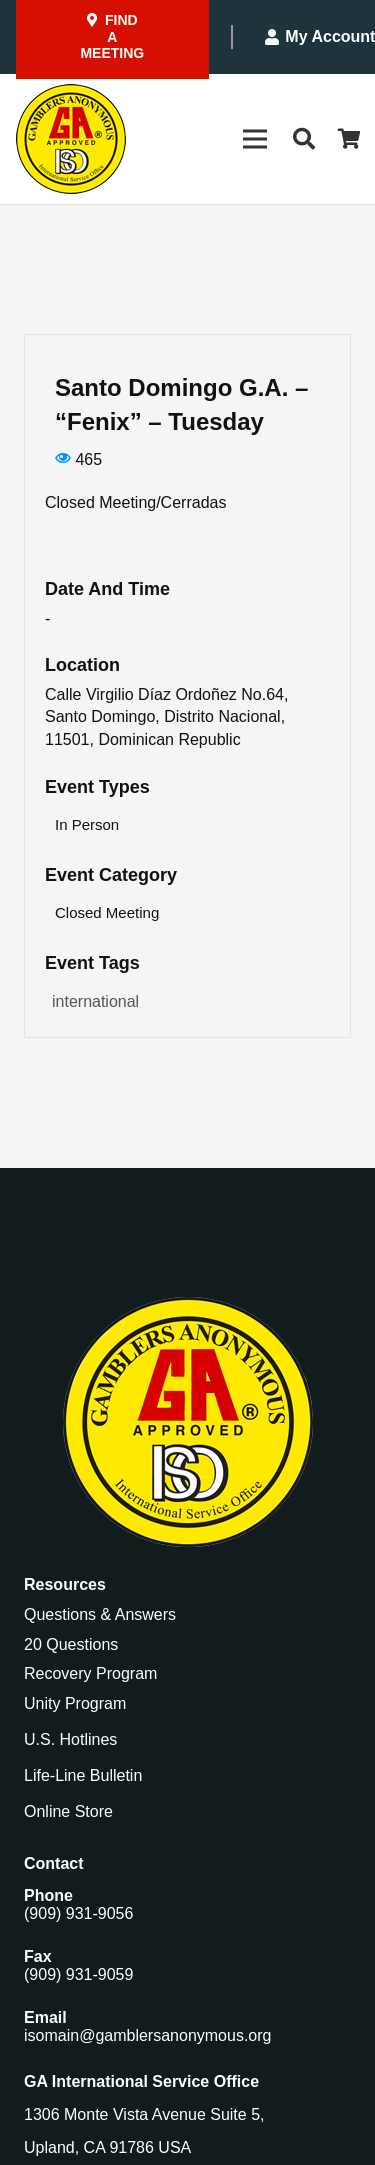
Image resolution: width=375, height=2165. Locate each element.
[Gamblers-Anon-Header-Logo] (71, 139)
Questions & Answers (100, 1614)
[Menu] (255, 139)
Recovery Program (90, 1673)
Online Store (68, 1811)
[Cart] (350, 139)
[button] (303, 139)
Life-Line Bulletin (83, 1775)
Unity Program (75, 1703)
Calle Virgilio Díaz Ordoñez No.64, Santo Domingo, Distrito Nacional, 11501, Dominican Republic (166, 717)
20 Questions (71, 1644)
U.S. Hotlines (70, 1739)
